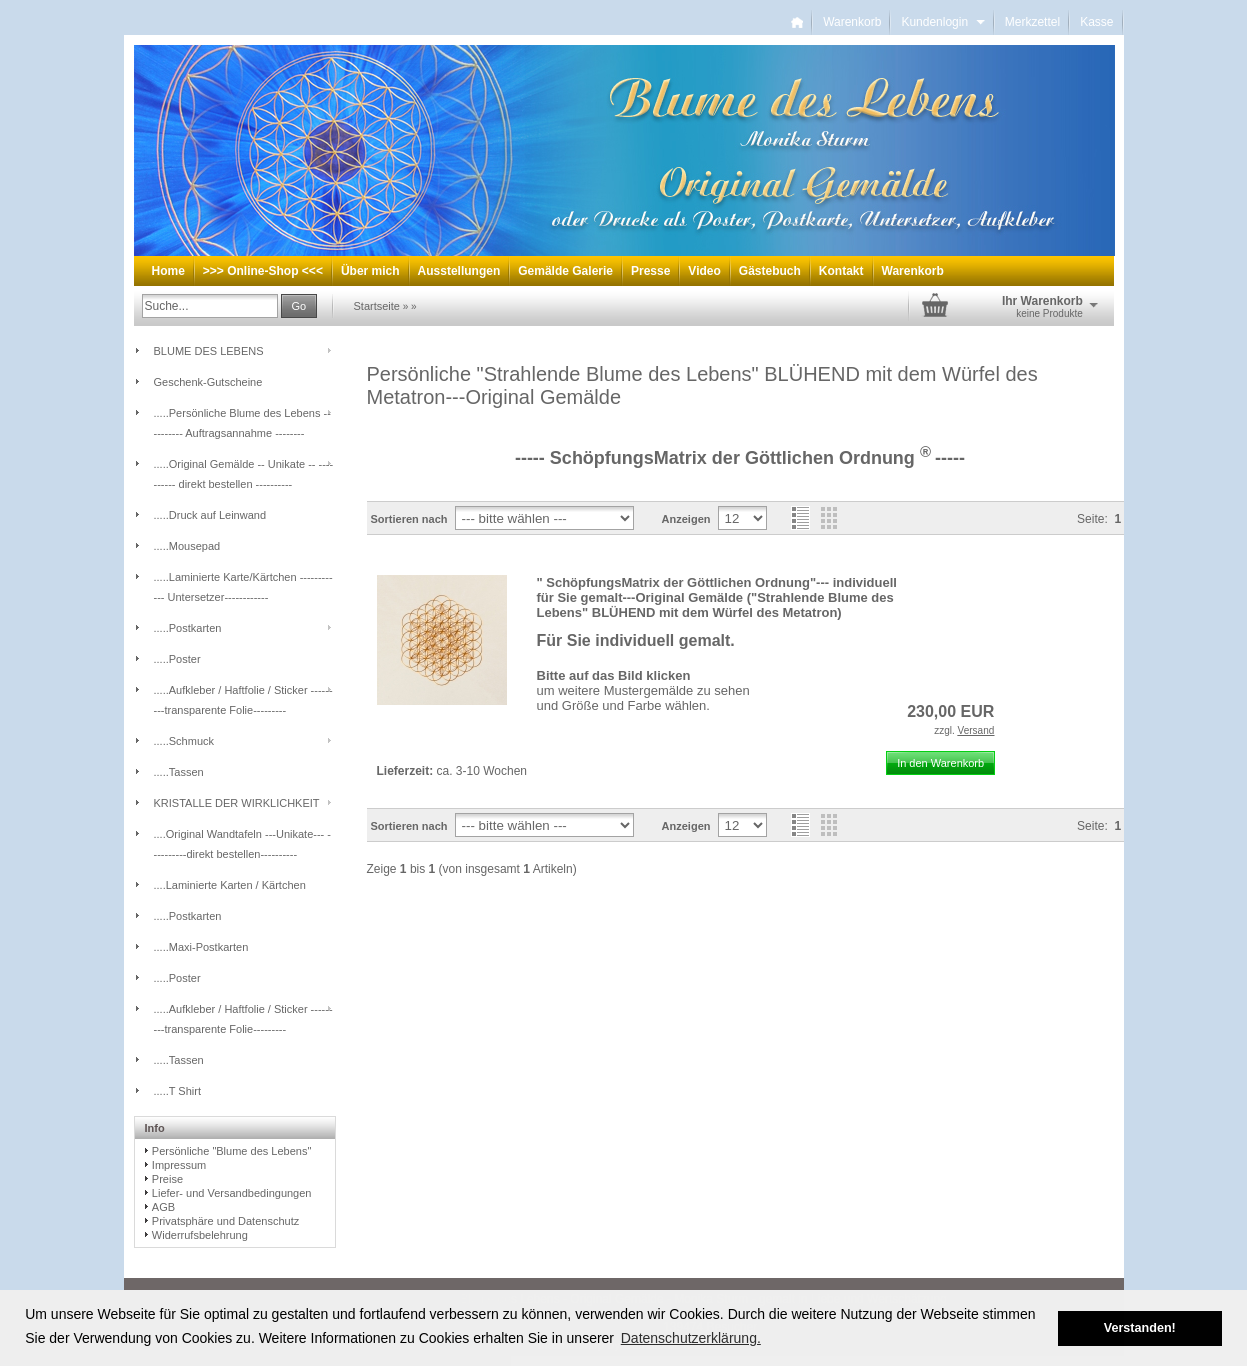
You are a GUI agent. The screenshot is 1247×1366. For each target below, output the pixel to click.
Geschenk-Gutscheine (208, 382)
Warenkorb (852, 22)
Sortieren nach (409, 519)
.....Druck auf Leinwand (210, 515)
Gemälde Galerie (565, 271)
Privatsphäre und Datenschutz (225, 1221)
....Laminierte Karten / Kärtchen (230, 885)
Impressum (179, 1165)
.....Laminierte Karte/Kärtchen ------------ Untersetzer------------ (243, 587)
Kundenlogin (942, 22)
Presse (650, 271)
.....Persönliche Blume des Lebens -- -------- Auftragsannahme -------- (242, 423)
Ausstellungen (459, 271)
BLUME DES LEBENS (209, 351)
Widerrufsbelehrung (200, 1235)
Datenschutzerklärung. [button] (691, 1338)
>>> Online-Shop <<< (263, 271)
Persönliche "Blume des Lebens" (231, 1151)
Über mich (370, 271)
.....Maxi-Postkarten (201, 947)
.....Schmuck (184, 741)
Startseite (377, 306)
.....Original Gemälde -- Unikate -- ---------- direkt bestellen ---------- (244, 474)
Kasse (1096, 22)
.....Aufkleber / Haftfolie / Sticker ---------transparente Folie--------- (243, 700)
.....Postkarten (188, 628)
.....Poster (177, 659)
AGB (163, 1207)
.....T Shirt (177, 1091)
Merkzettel (1032, 22)
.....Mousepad (187, 546)
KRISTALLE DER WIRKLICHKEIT (237, 803)
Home (168, 271)
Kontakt (841, 271)
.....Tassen (179, 772)
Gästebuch (770, 271)
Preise (167, 1179)
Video (704, 271)
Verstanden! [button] (1140, 1328)
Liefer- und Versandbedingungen (232, 1193)
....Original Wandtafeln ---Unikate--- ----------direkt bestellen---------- (242, 844)
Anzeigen (686, 519)
